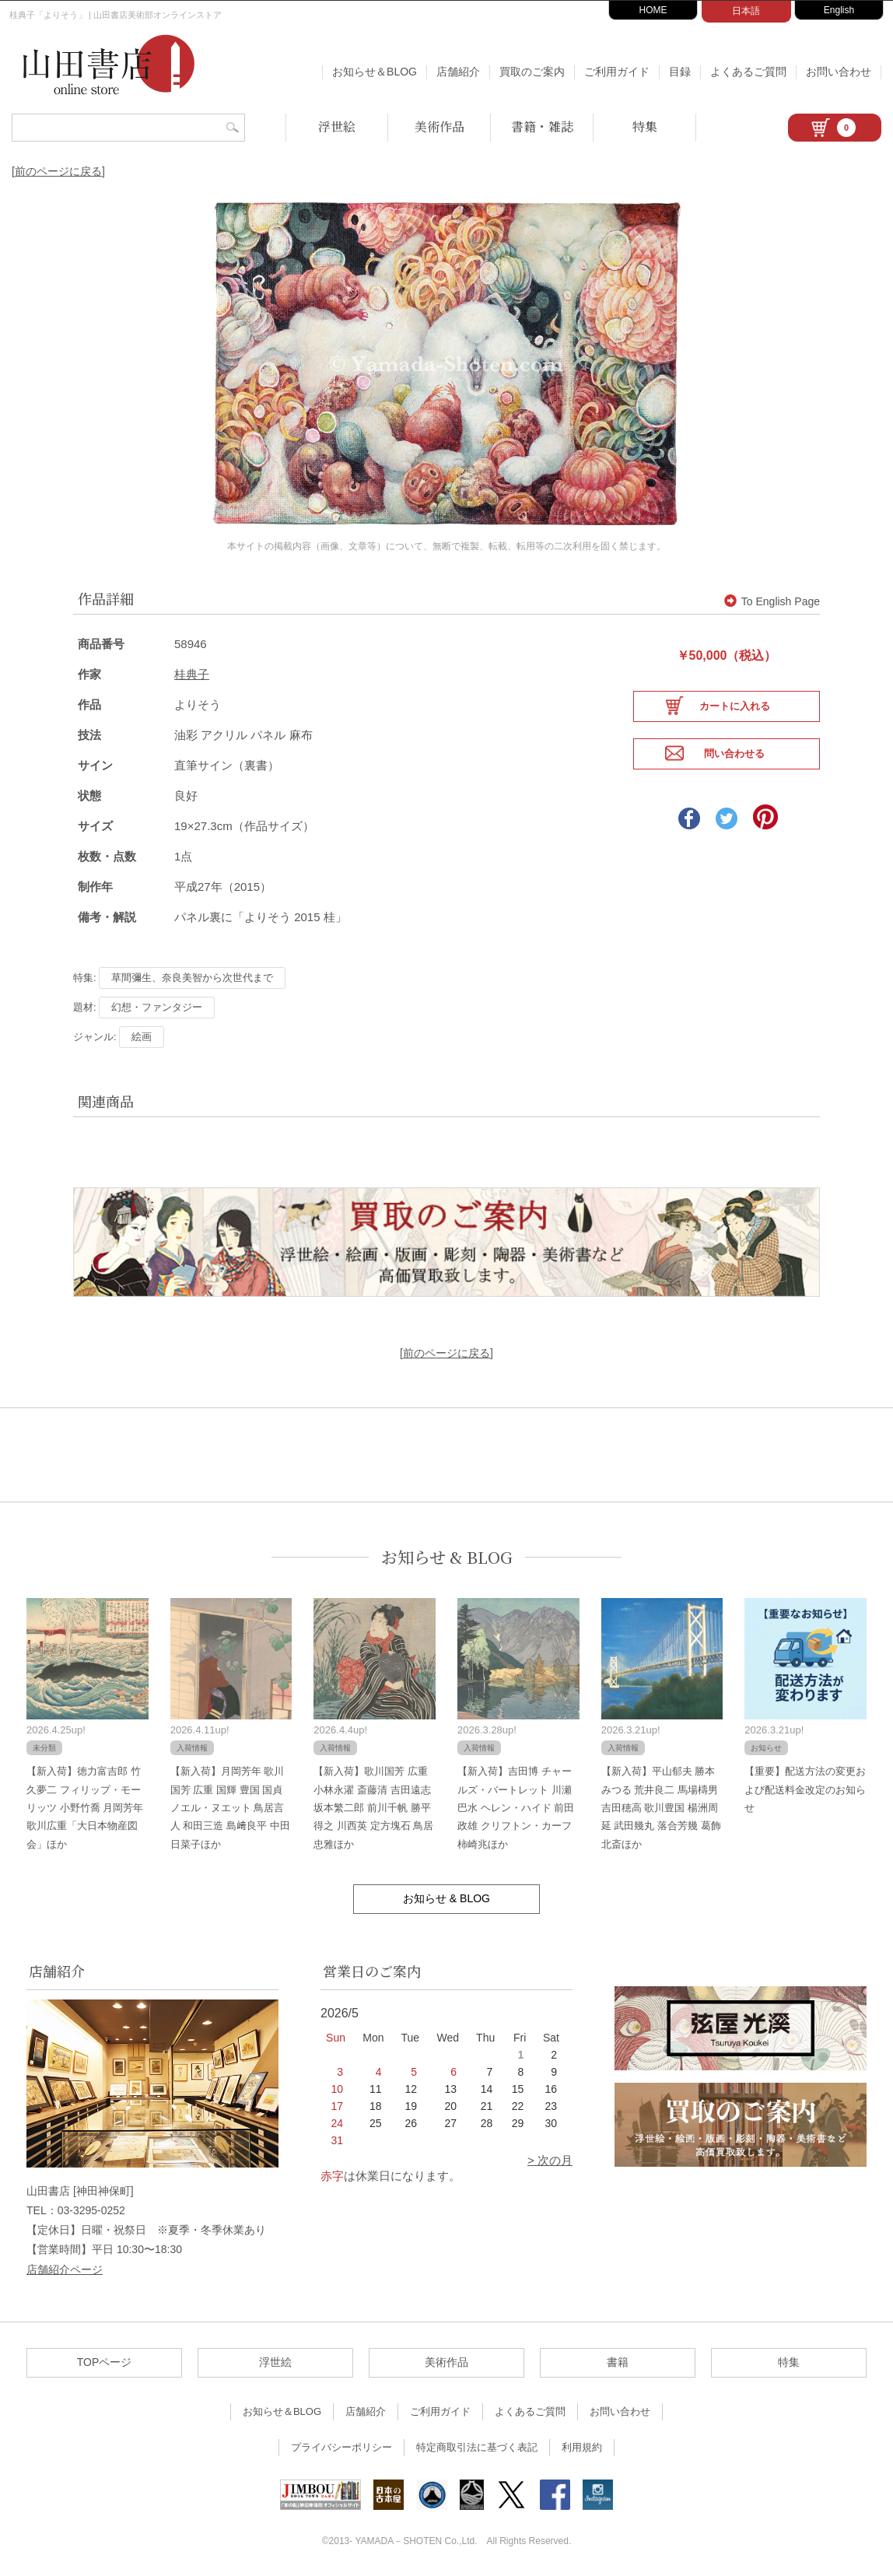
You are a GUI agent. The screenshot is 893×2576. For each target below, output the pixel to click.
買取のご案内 (532, 71)
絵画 (141, 1035)
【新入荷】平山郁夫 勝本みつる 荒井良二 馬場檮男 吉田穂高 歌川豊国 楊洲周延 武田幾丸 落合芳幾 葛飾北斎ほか (661, 1806)
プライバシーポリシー (341, 2446)
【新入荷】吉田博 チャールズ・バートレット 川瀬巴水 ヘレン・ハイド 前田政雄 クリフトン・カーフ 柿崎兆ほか (515, 1806)
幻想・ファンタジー (156, 1005)
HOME (653, 10)
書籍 (618, 2360)
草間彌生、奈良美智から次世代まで (192, 976)
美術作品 (439, 126)
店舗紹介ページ (64, 2268)
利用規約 (582, 2446)
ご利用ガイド (617, 71)
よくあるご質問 (748, 71)
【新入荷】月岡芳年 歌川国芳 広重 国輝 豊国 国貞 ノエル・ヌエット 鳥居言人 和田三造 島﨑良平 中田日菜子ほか (230, 1806)
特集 (644, 126)
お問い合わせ (838, 71)
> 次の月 (550, 2158)
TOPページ (104, 2360)
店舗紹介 (458, 71)
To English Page (772, 600)
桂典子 (191, 672)
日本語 (746, 10)
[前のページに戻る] (58, 171)
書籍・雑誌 (542, 126)
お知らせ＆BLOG (374, 71)
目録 (680, 71)
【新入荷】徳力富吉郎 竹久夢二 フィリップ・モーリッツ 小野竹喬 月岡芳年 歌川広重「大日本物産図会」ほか (84, 1806)
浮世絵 (336, 126)
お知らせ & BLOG (447, 1555)
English (839, 10)
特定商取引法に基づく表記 (477, 2446)
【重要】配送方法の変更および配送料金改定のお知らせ (805, 1788)
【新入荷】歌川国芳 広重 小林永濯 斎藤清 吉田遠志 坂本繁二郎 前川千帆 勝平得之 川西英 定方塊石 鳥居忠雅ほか (373, 1806)
